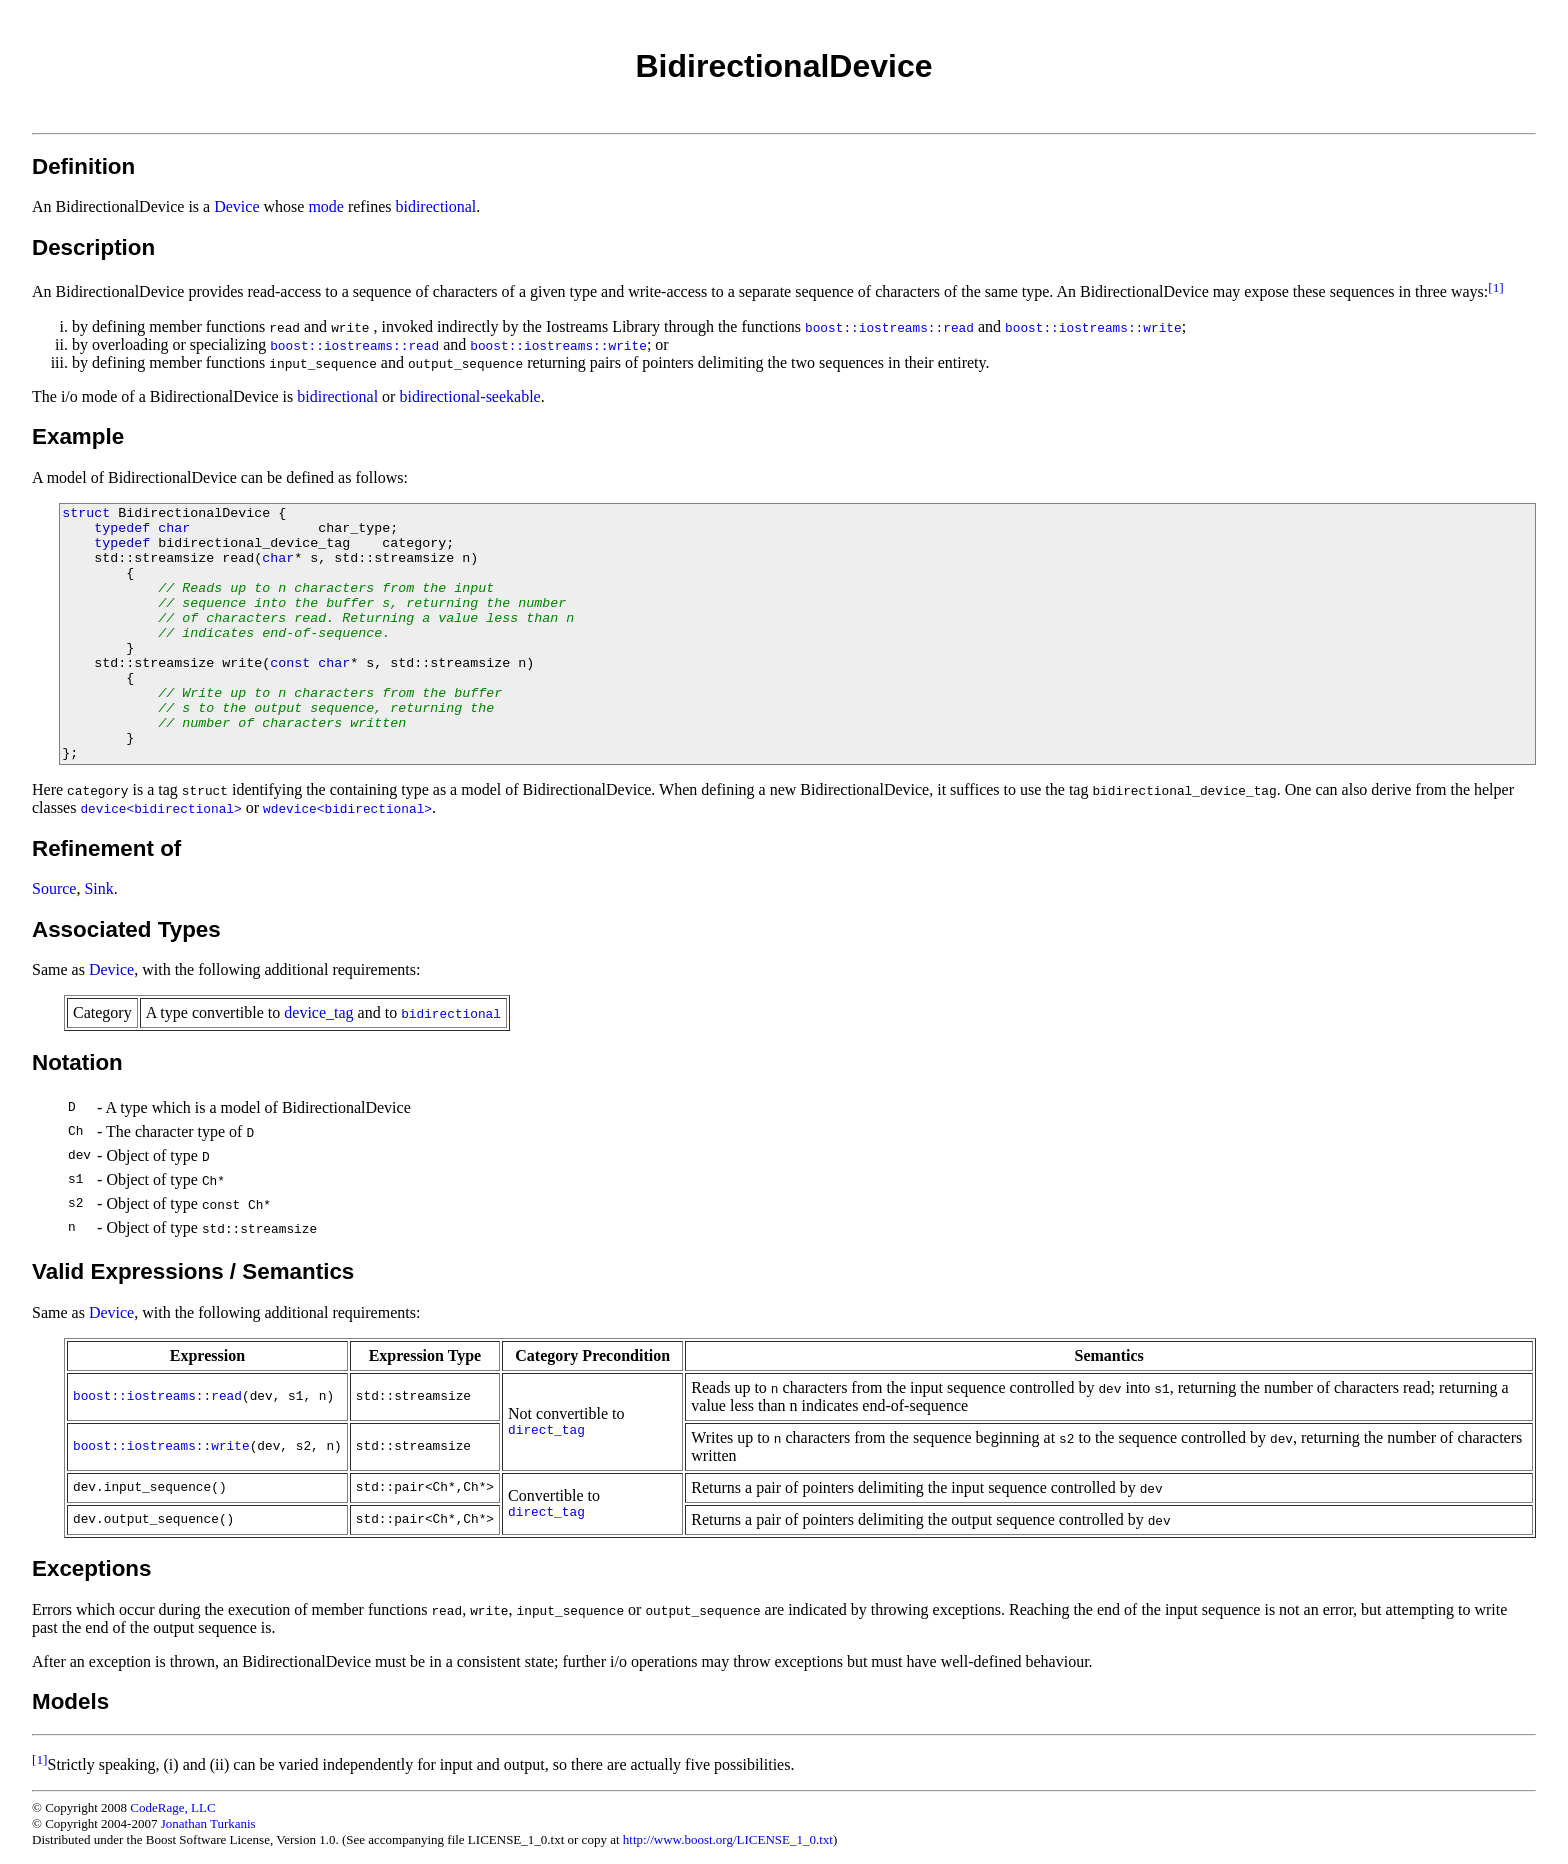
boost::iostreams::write (161, 1446)
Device (236, 206)
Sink (98, 888)
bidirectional (435, 206)
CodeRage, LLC (172, 1807)
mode (326, 206)
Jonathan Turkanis (208, 1823)
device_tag (318, 1012)
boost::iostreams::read (157, 1396)
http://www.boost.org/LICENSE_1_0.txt (728, 1839)
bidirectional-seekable (469, 396)
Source (54, 888)
